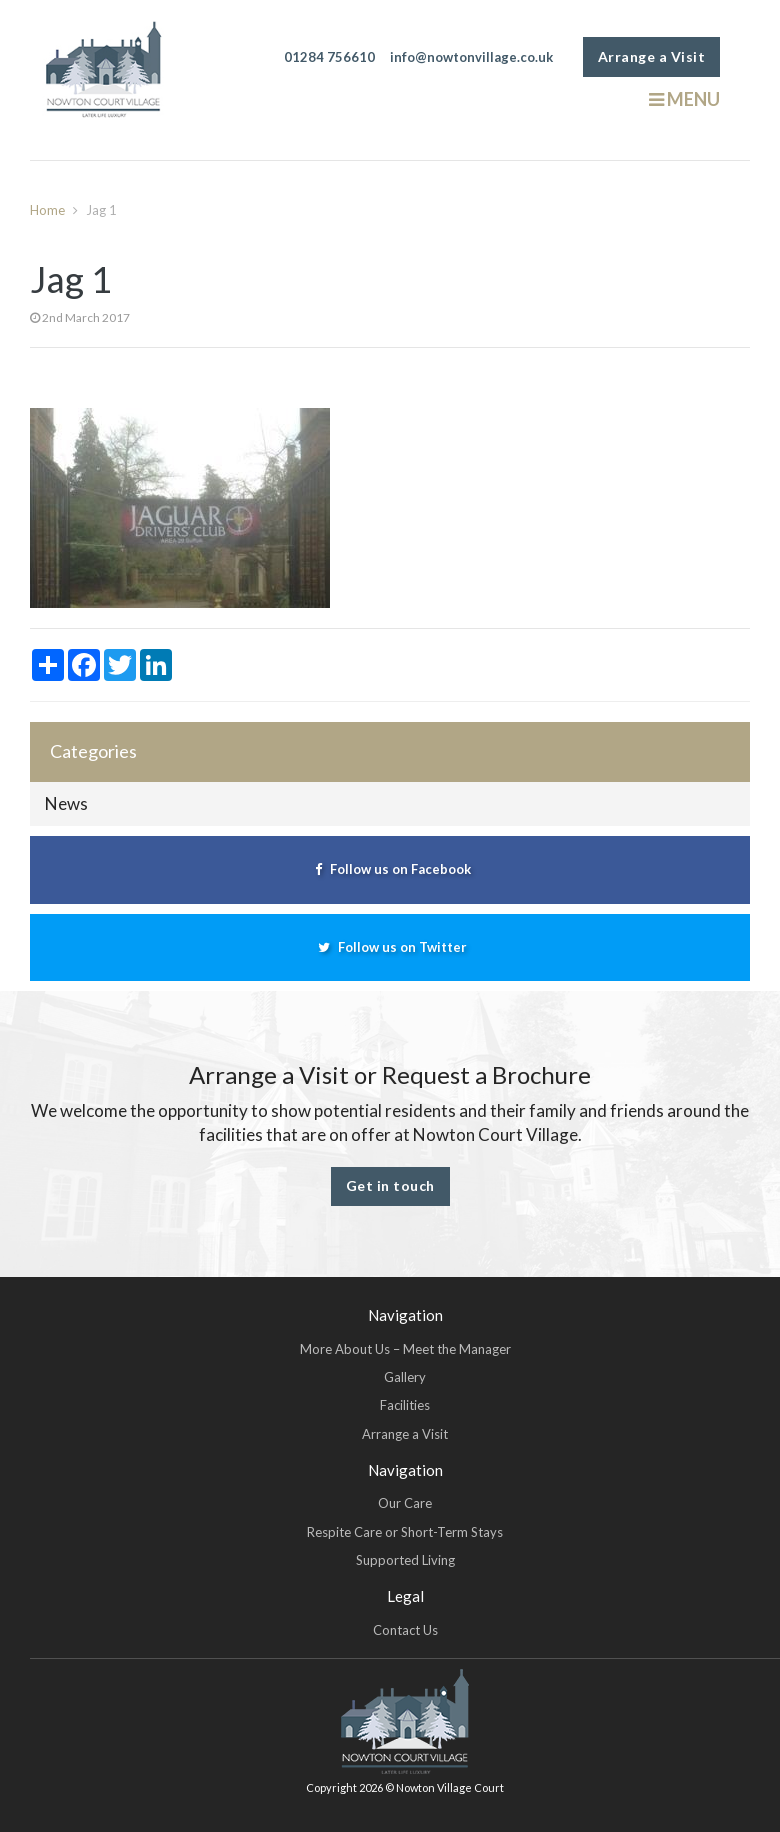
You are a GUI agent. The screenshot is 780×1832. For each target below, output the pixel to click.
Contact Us (405, 1630)
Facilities (405, 1405)
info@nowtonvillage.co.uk (471, 57)
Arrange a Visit (652, 56)
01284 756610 (329, 57)
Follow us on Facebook (390, 869)
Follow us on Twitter (390, 947)
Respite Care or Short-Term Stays (405, 1532)
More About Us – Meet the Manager (405, 1349)
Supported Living (405, 1560)
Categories (93, 751)
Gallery (405, 1377)
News (66, 803)
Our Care (405, 1503)
